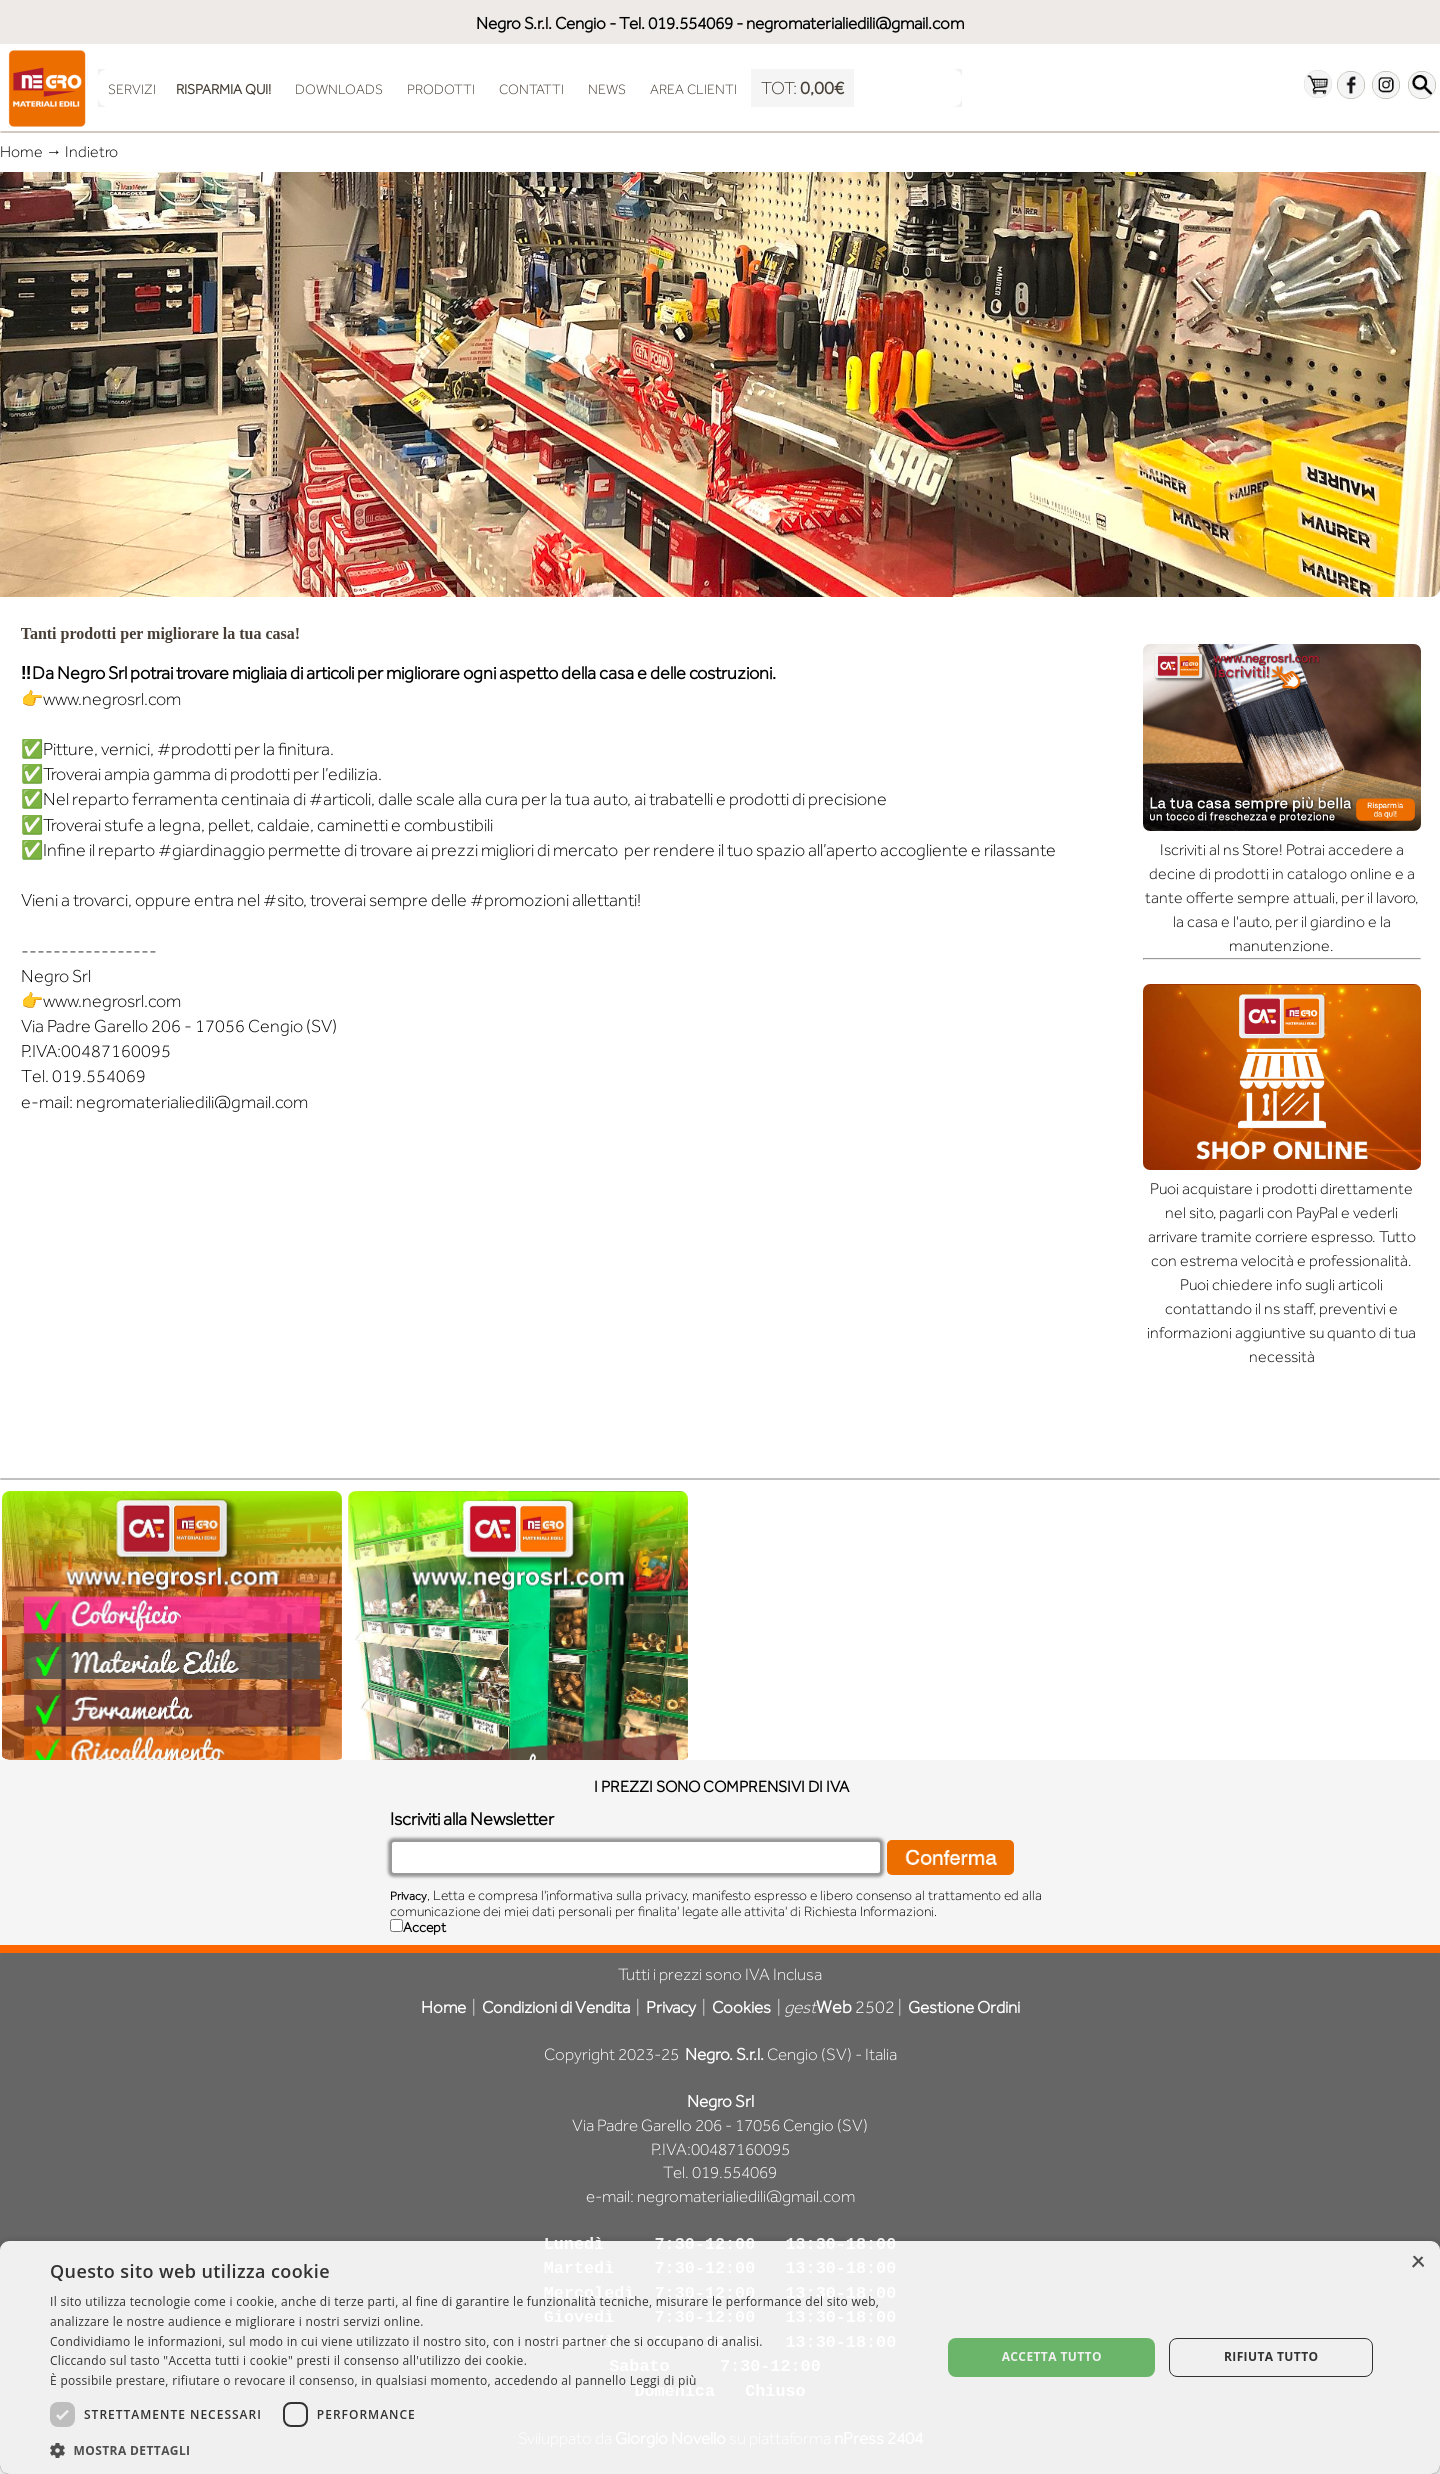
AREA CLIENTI (693, 89)
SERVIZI (132, 89)
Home (21, 152)
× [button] (1417, 2262)
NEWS (607, 89)
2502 (839, 2007)
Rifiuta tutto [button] (1271, 2356)
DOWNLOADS (339, 89)
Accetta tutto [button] (1052, 2356)
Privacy (408, 1896)
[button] (482, 2448)
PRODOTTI (441, 89)
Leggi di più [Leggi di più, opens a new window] (663, 2380)
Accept (424, 1927)
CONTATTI (531, 89)
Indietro (94, 152)
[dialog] (720, 2357)
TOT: (802, 88)
